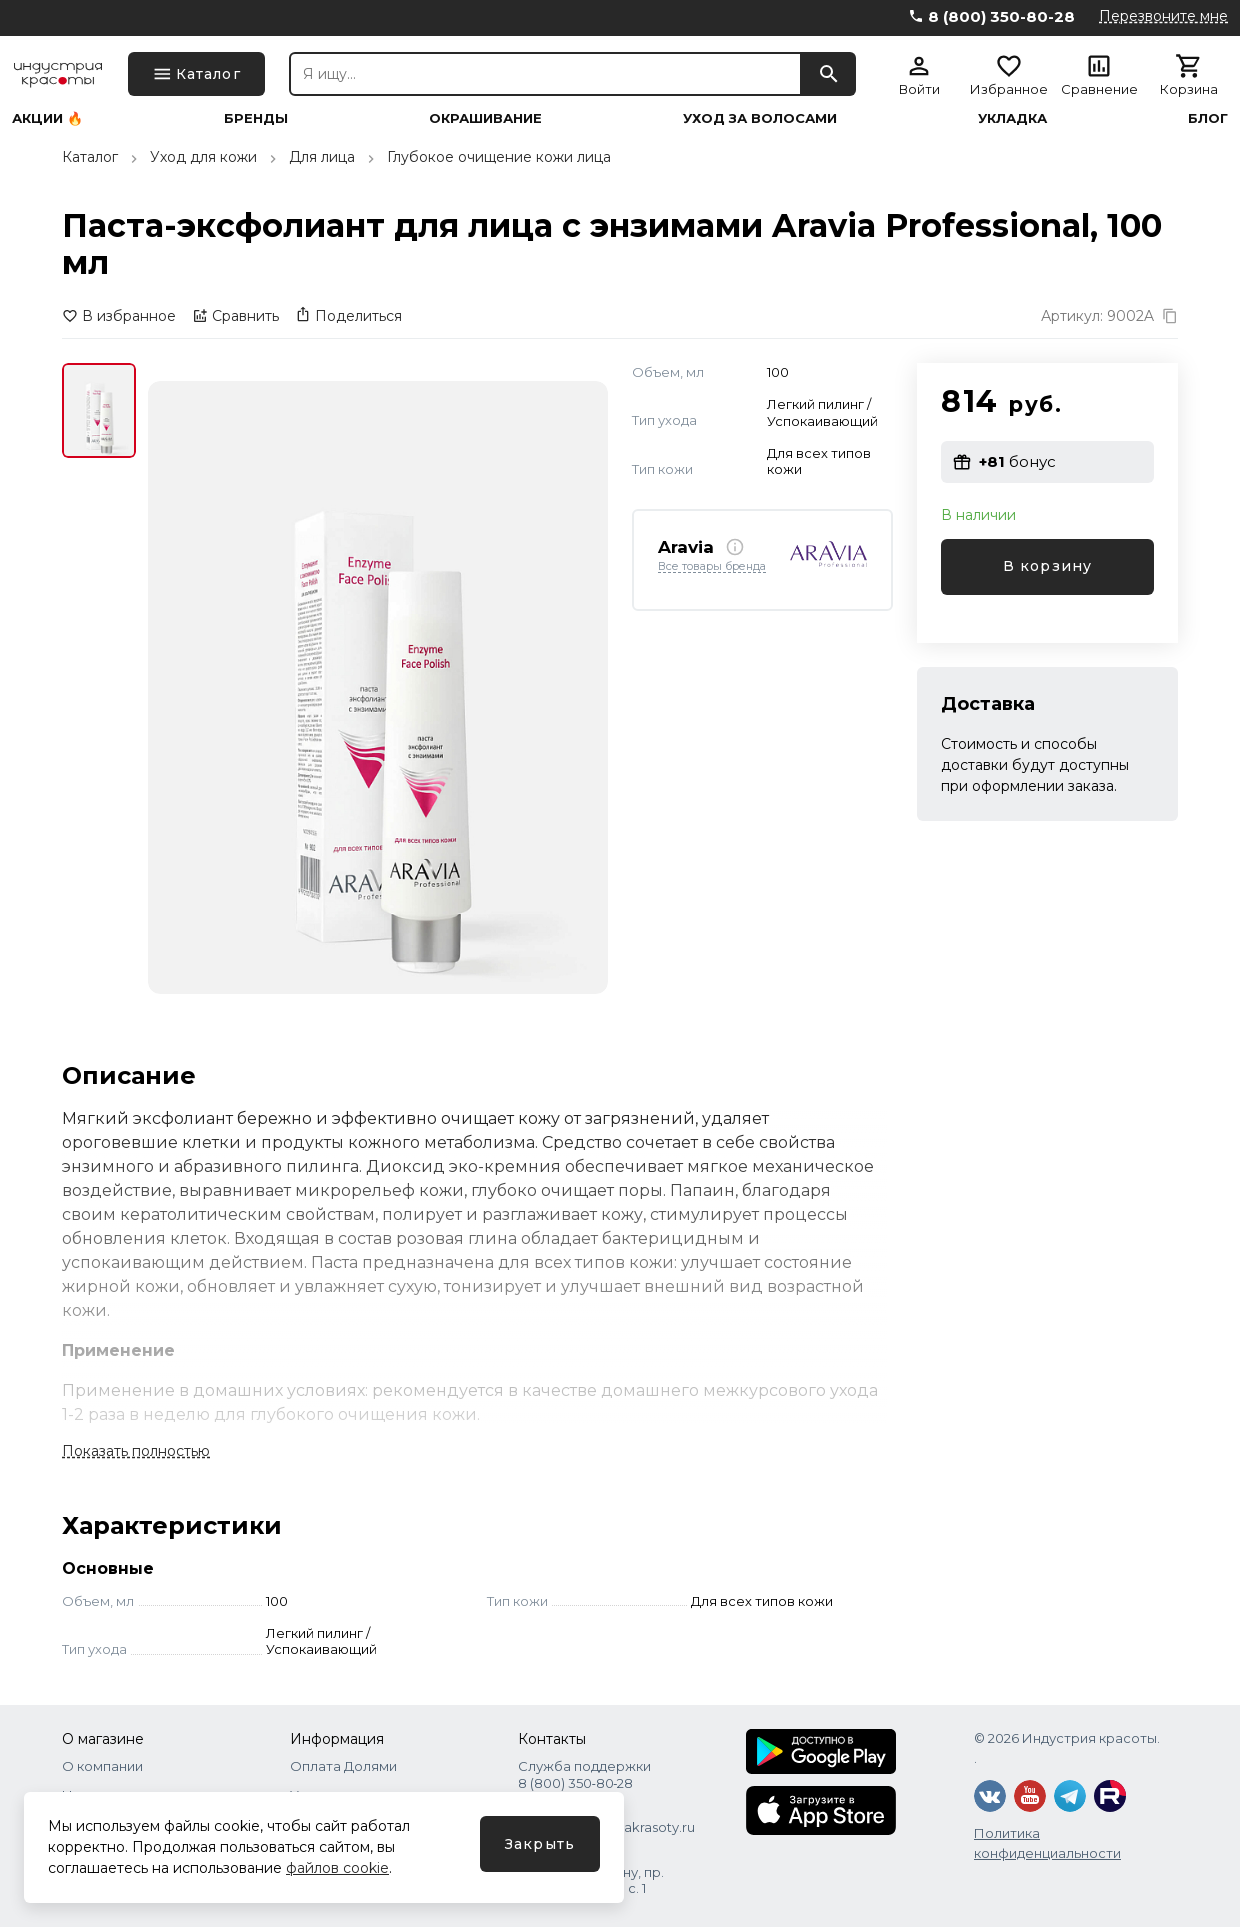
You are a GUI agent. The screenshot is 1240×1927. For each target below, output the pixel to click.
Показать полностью (136, 1451)
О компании (102, 1766)
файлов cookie (337, 1868)
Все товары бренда (712, 567)
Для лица (322, 157)
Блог (1208, 118)
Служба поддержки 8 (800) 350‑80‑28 (584, 1774)
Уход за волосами (760, 118)
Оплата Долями (343, 1766)
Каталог (90, 157)
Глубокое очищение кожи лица (499, 157)
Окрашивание (485, 118)
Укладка (1012, 118)
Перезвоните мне (1163, 16)
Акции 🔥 (47, 118)
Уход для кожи (203, 157)
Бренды (256, 118)
